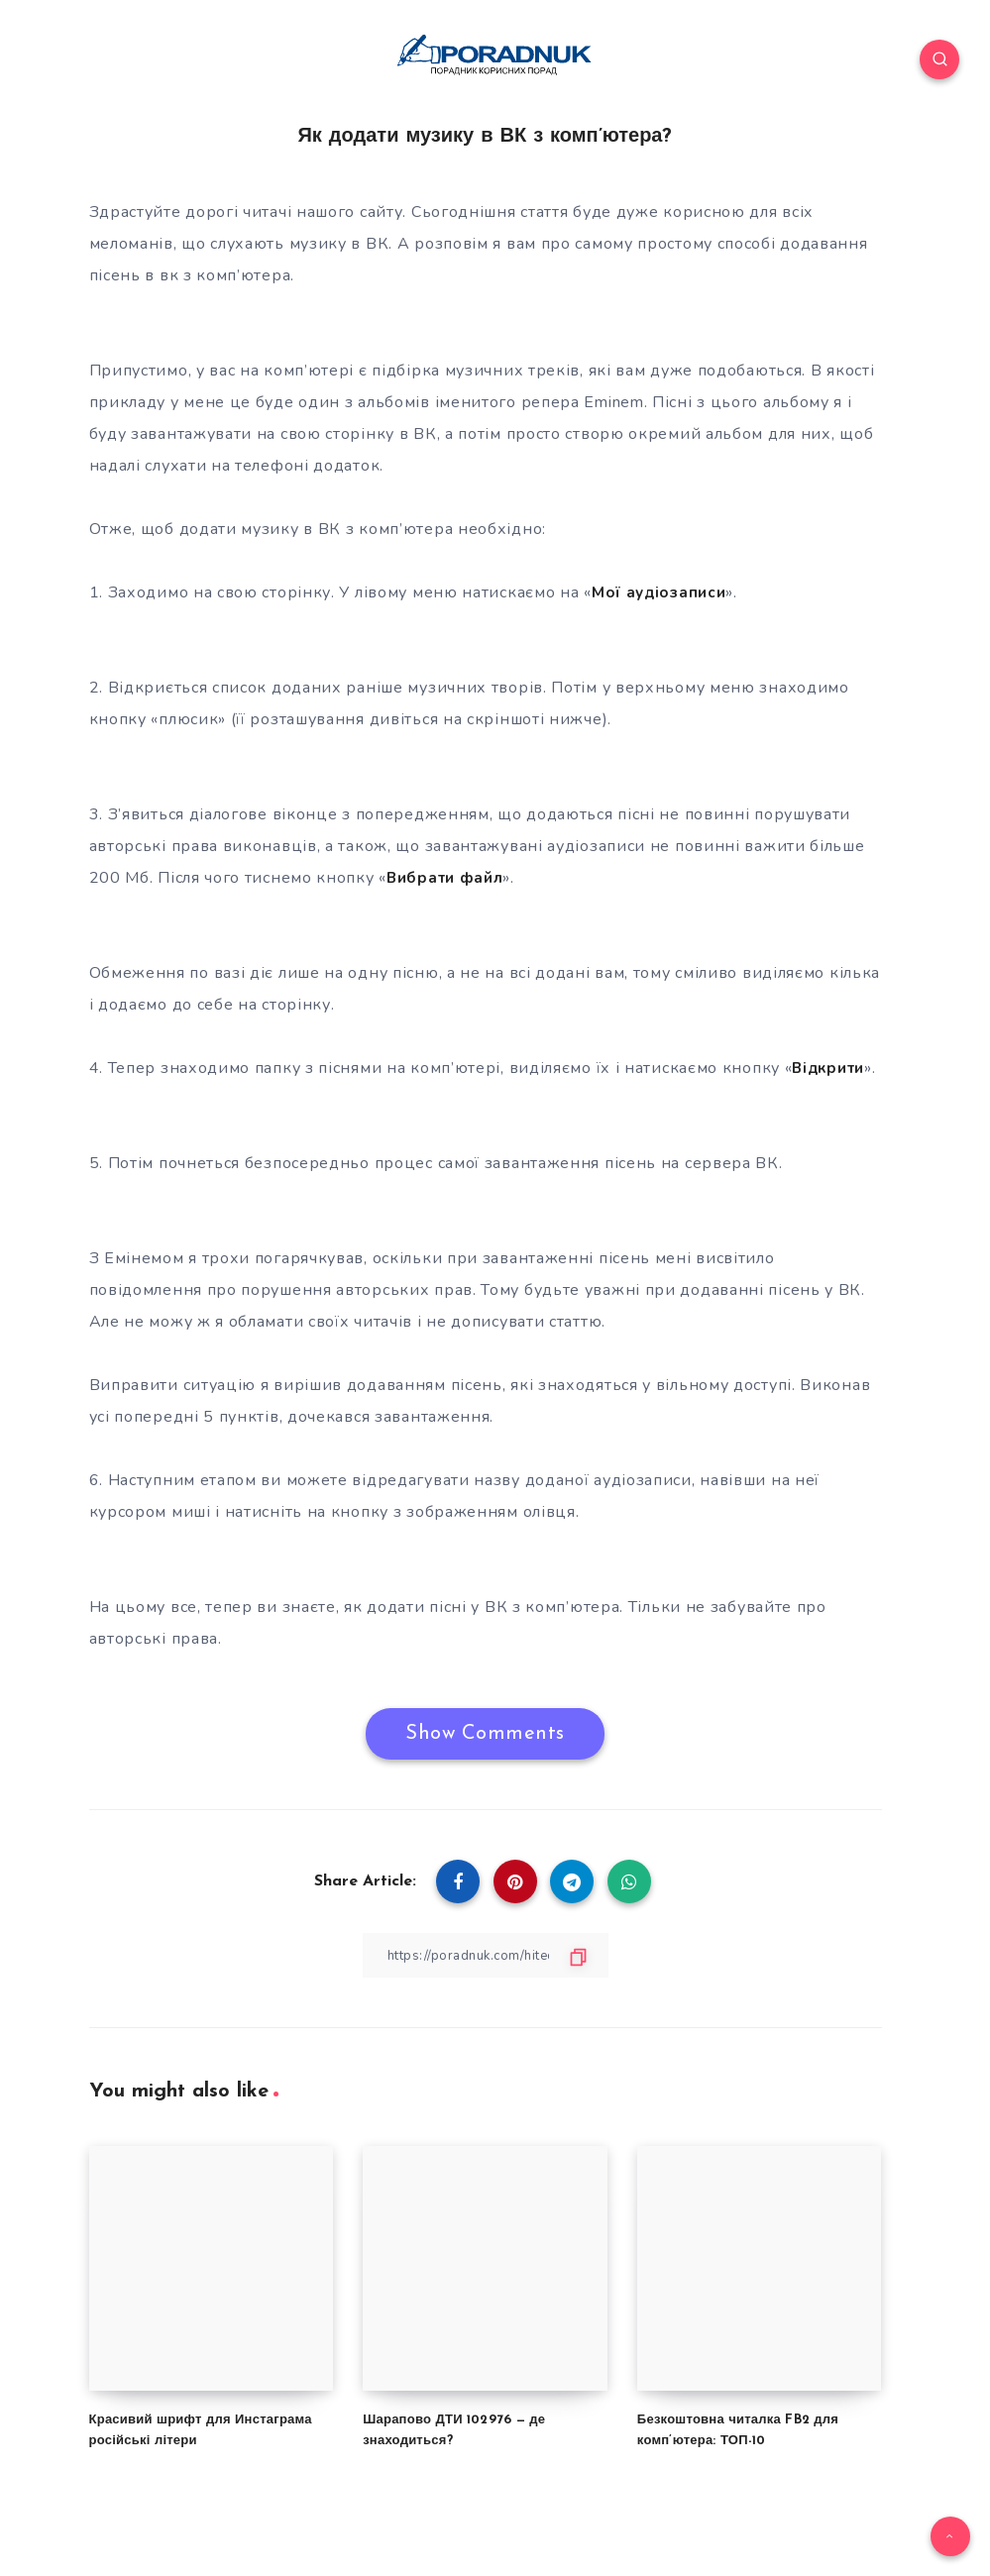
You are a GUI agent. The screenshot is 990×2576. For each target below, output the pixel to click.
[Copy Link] (486, 1955)
